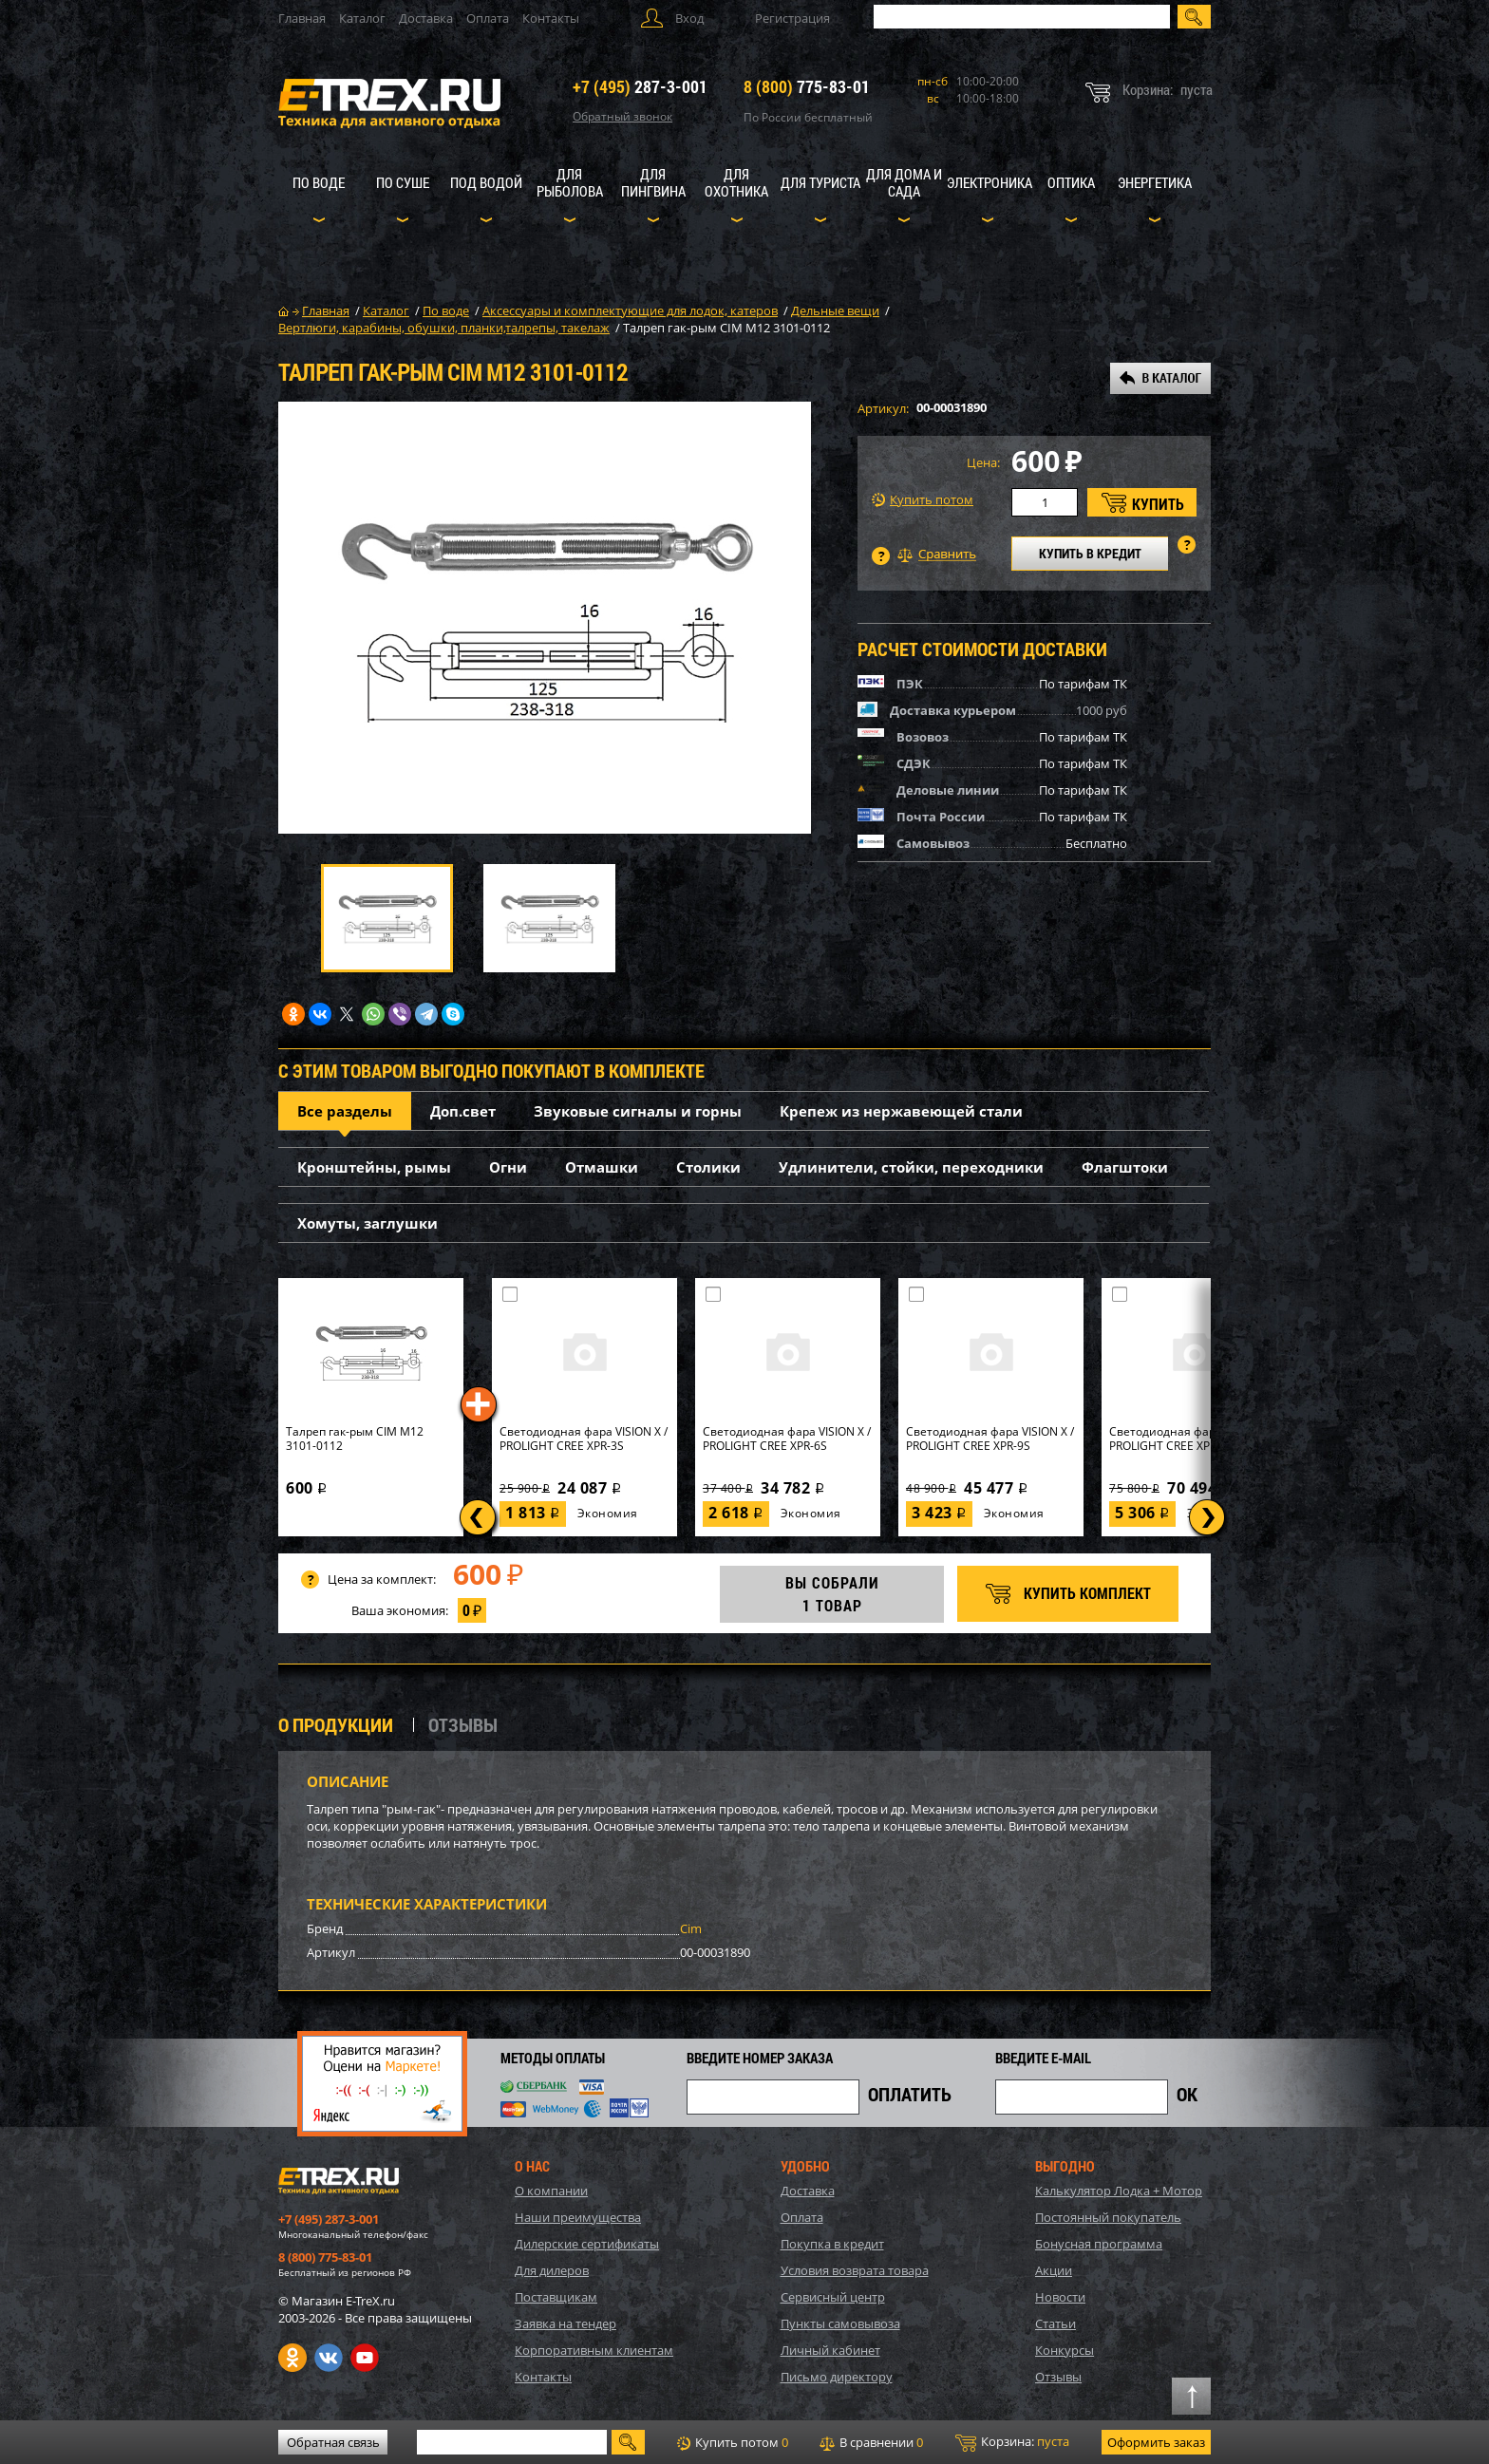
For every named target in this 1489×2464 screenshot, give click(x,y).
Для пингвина (653, 182)
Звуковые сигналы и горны (638, 1110)
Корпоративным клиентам (594, 2350)
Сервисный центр (833, 2296)
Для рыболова (570, 182)
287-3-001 (640, 86)
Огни (508, 1166)
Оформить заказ (1156, 2442)
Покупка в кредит (832, 2243)
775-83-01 (807, 86)
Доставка (426, 18)
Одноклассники (292, 2357)
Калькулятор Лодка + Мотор (1118, 2190)
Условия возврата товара (855, 2270)
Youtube (364, 2357)
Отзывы (1058, 2376)
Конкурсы (1064, 2350)
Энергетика (1155, 182)
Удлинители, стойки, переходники (911, 1166)
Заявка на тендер (565, 2323)
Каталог (362, 18)
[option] (544, 618)
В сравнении (871, 2442)
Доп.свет (463, 1110)
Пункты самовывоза (840, 2323)
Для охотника (736, 182)
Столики (708, 1166)
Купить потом (922, 500)
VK (328, 2357)
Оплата (487, 18)
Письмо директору (837, 2376)
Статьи (1055, 2323)
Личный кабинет (830, 2350)
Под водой (486, 182)
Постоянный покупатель (1108, 2217)
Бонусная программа (1098, 2243)
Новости (1060, 2296)
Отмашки (601, 1166)
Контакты (550, 18)
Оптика (1071, 182)
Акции (1053, 2270)
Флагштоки (1125, 1166)
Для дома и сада (904, 182)
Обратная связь (333, 2442)
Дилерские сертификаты (587, 2243)
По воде (318, 182)
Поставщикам (556, 2296)
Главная (302, 18)
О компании (551, 2190)
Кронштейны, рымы (374, 1166)
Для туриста (820, 182)
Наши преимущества (578, 2217)
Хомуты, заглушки (367, 1222)
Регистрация (792, 18)
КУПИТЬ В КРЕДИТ (1090, 553)
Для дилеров (552, 2270)
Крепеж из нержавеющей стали (901, 1110)
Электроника (989, 182)
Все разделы (344, 1110)
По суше (402, 182)
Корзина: (1012, 2442)
